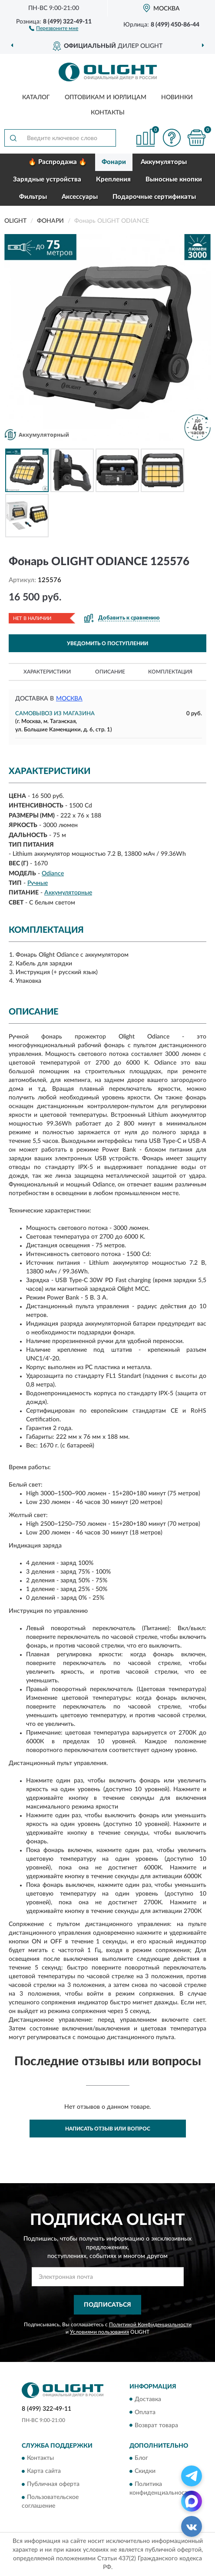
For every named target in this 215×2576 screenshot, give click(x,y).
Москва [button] (69, 699)
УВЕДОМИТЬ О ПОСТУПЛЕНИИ (107, 643)
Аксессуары (80, 197)
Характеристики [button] (47, 671)
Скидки (145, 2471)
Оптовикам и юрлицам (105, 97)
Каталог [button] (36, 97)
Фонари (114, 162)
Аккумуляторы (164, 162)
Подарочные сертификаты (154, 197)
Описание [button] (110, 671)
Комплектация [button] (170, 671)
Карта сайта (44, 2471)
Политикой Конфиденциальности (150, 2324)
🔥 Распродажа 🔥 (57, 162)
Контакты (108, 113)
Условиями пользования (99, 2332)
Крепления (113, 179)
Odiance (53, 874)
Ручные (37, 883)
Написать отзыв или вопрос (107, 2128)
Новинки (177, 97)
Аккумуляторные (68, 893)
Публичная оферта (53, 2484)
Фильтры (33, 197)
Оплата (145, 2412)
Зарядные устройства (47, 179)
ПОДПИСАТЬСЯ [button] (107, 2305)
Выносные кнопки (174, 179)
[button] (53, 27)
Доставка (148, 2399)
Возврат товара (156, 2425)
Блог (141, 2458)
